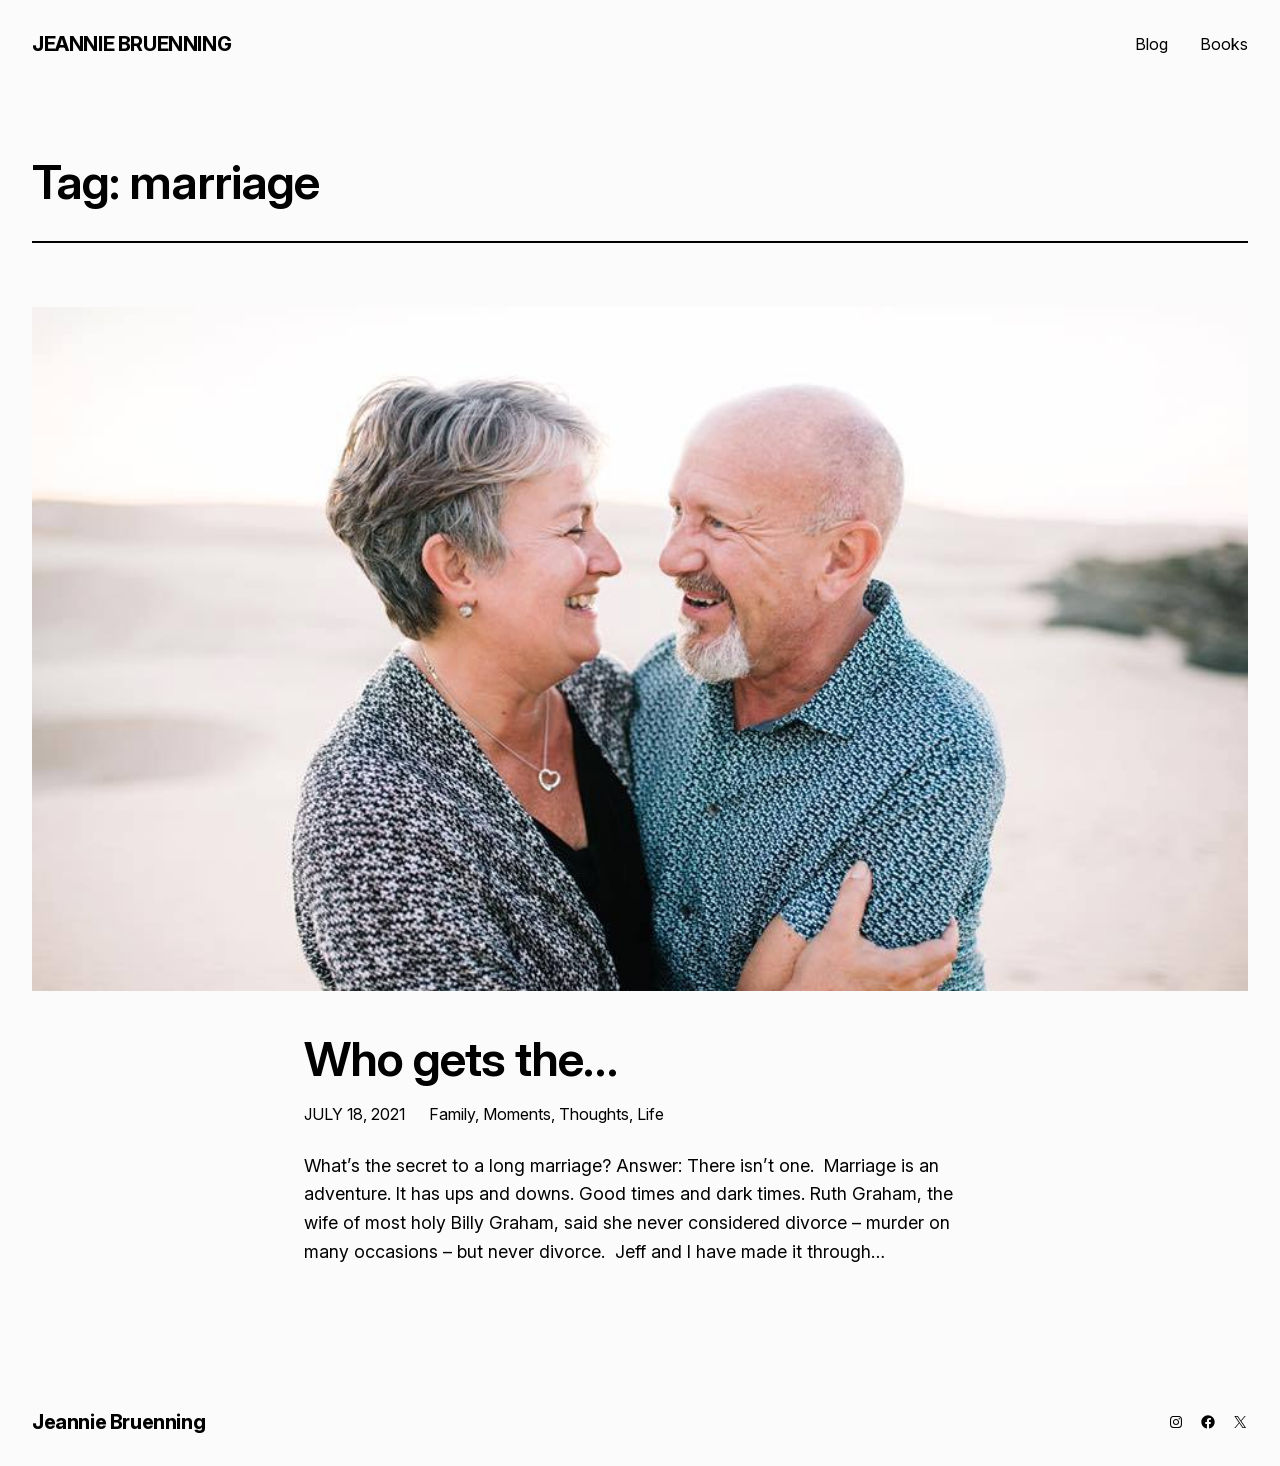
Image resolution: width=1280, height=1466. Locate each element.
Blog (1151, 44)
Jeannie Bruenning (131, 44)
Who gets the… (461, 1058)
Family (452, 1114)
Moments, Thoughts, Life (573, 1114)
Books (1224, 44)
